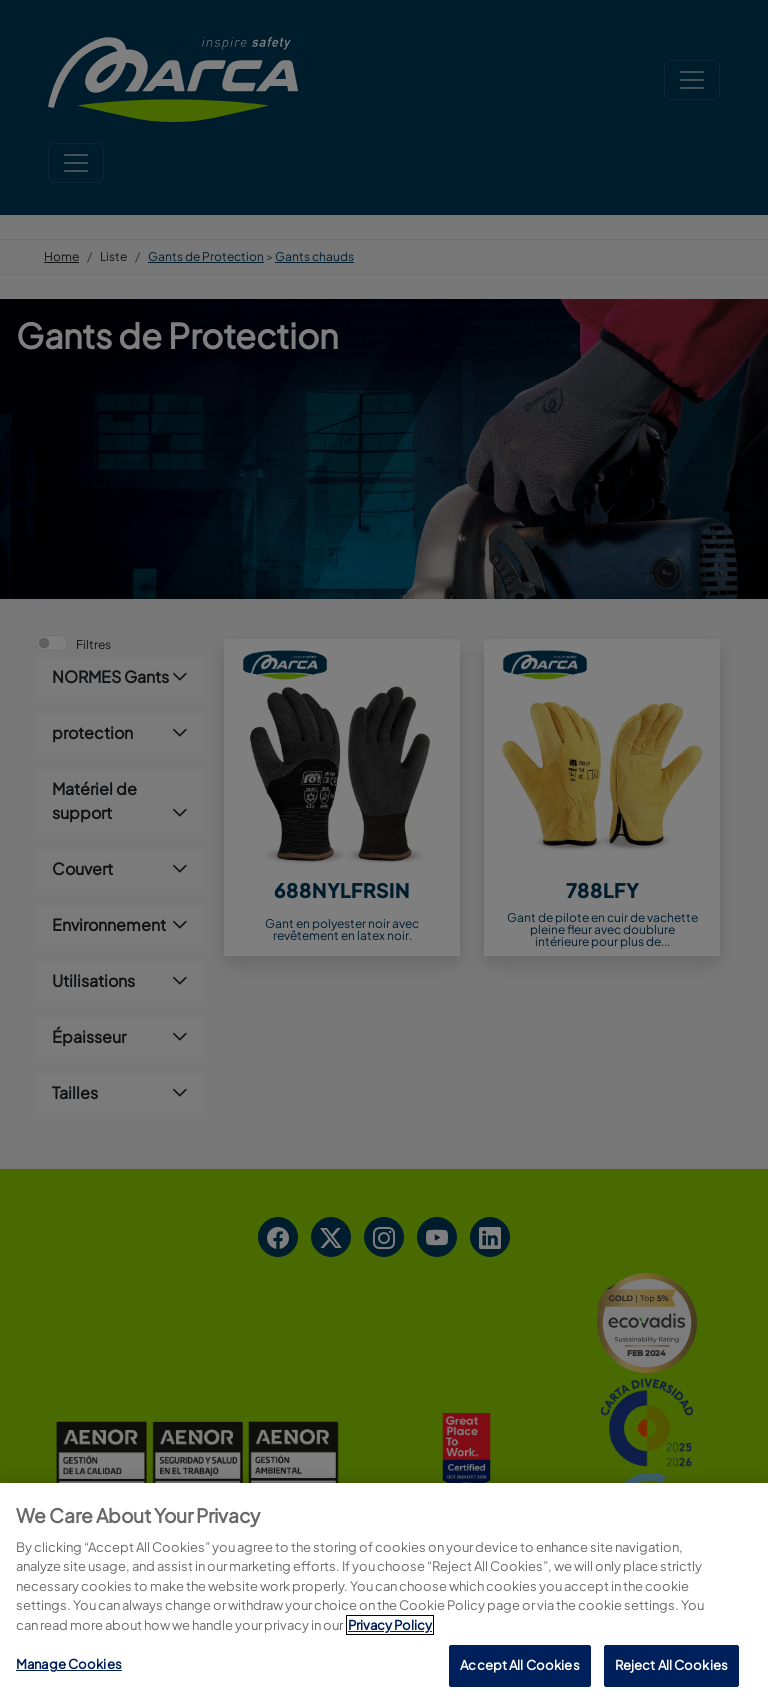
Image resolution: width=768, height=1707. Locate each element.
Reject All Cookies (671, 1665)
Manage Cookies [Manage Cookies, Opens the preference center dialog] (69, 1664)
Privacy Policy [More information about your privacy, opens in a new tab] (390, 1625)
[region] (384, 1595)
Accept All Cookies (519, 1665)
